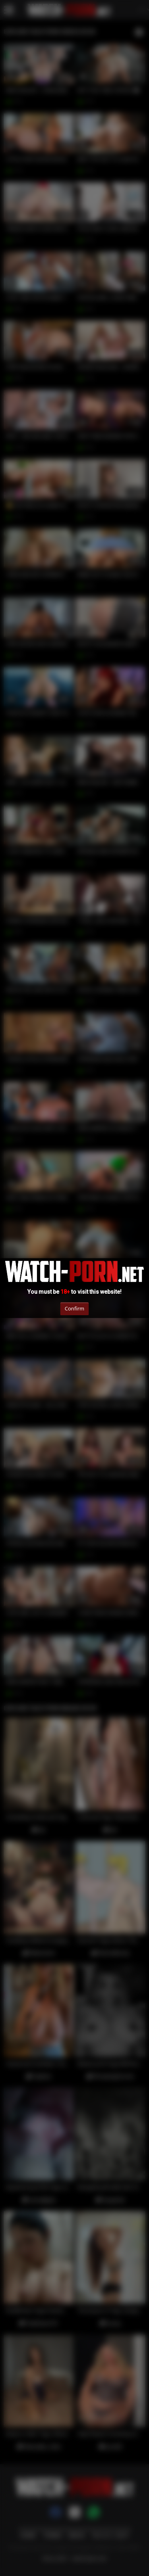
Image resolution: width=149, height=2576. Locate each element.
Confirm (74, 1308)
